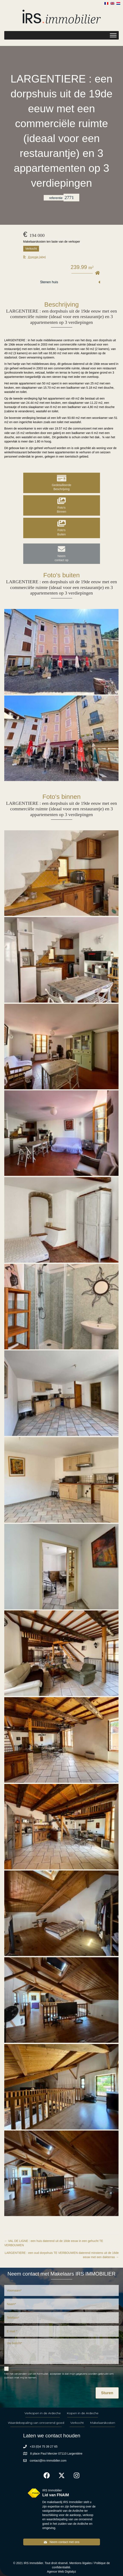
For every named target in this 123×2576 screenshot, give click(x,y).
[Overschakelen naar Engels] (112, 3)
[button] (34, 257)
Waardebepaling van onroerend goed (36, 2423)
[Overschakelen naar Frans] (106, 3)
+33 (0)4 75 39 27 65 (44, 2446)
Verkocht (77, 2423)
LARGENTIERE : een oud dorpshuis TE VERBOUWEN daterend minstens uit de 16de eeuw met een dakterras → (62, 2255)
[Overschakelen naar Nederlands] (118, 3)
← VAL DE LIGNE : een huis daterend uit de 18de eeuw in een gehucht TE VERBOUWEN (53, 2243)
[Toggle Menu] (113, 35)
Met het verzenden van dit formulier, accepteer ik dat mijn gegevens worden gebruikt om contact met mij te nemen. (59, 2375)
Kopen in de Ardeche (82, 2413)
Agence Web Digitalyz (61, 2571)
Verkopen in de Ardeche (43, 2413)
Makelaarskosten (102, 2423)
